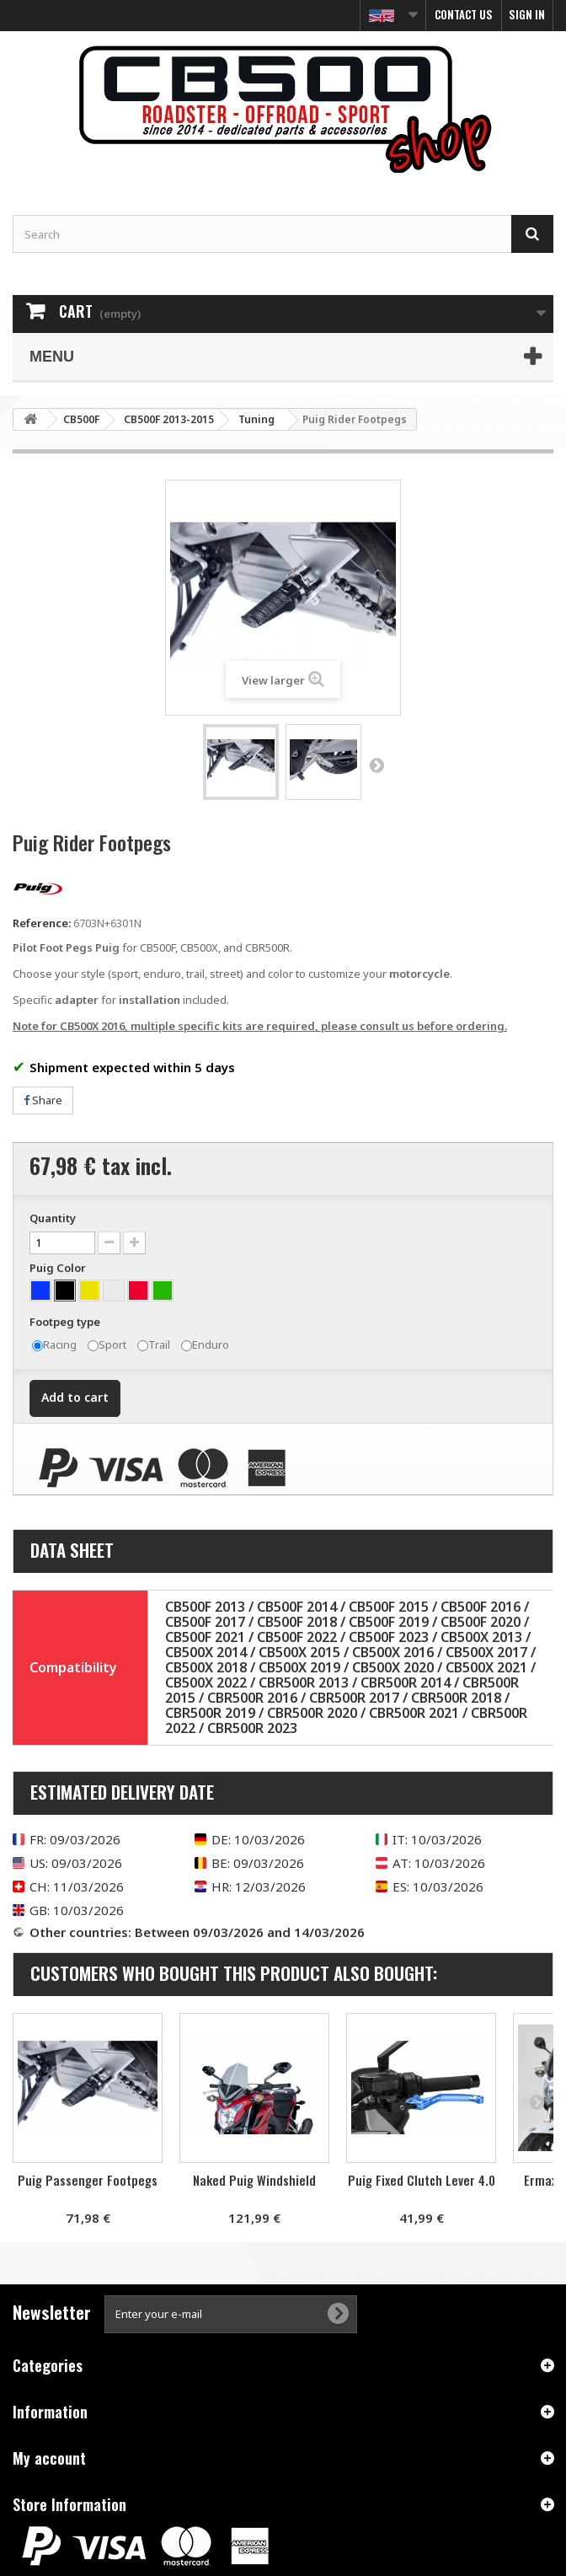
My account (49, 2458)
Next (376, 764)
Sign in (527, 14)
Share (43, 1100)
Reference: (42, 923)
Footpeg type (66, 1321)
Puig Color (58, 1267)
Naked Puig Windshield (254, 2180)
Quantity (52, 1218)
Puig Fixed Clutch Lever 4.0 (421, 2180)
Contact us (464, 14)
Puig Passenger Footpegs (88, 2180)
